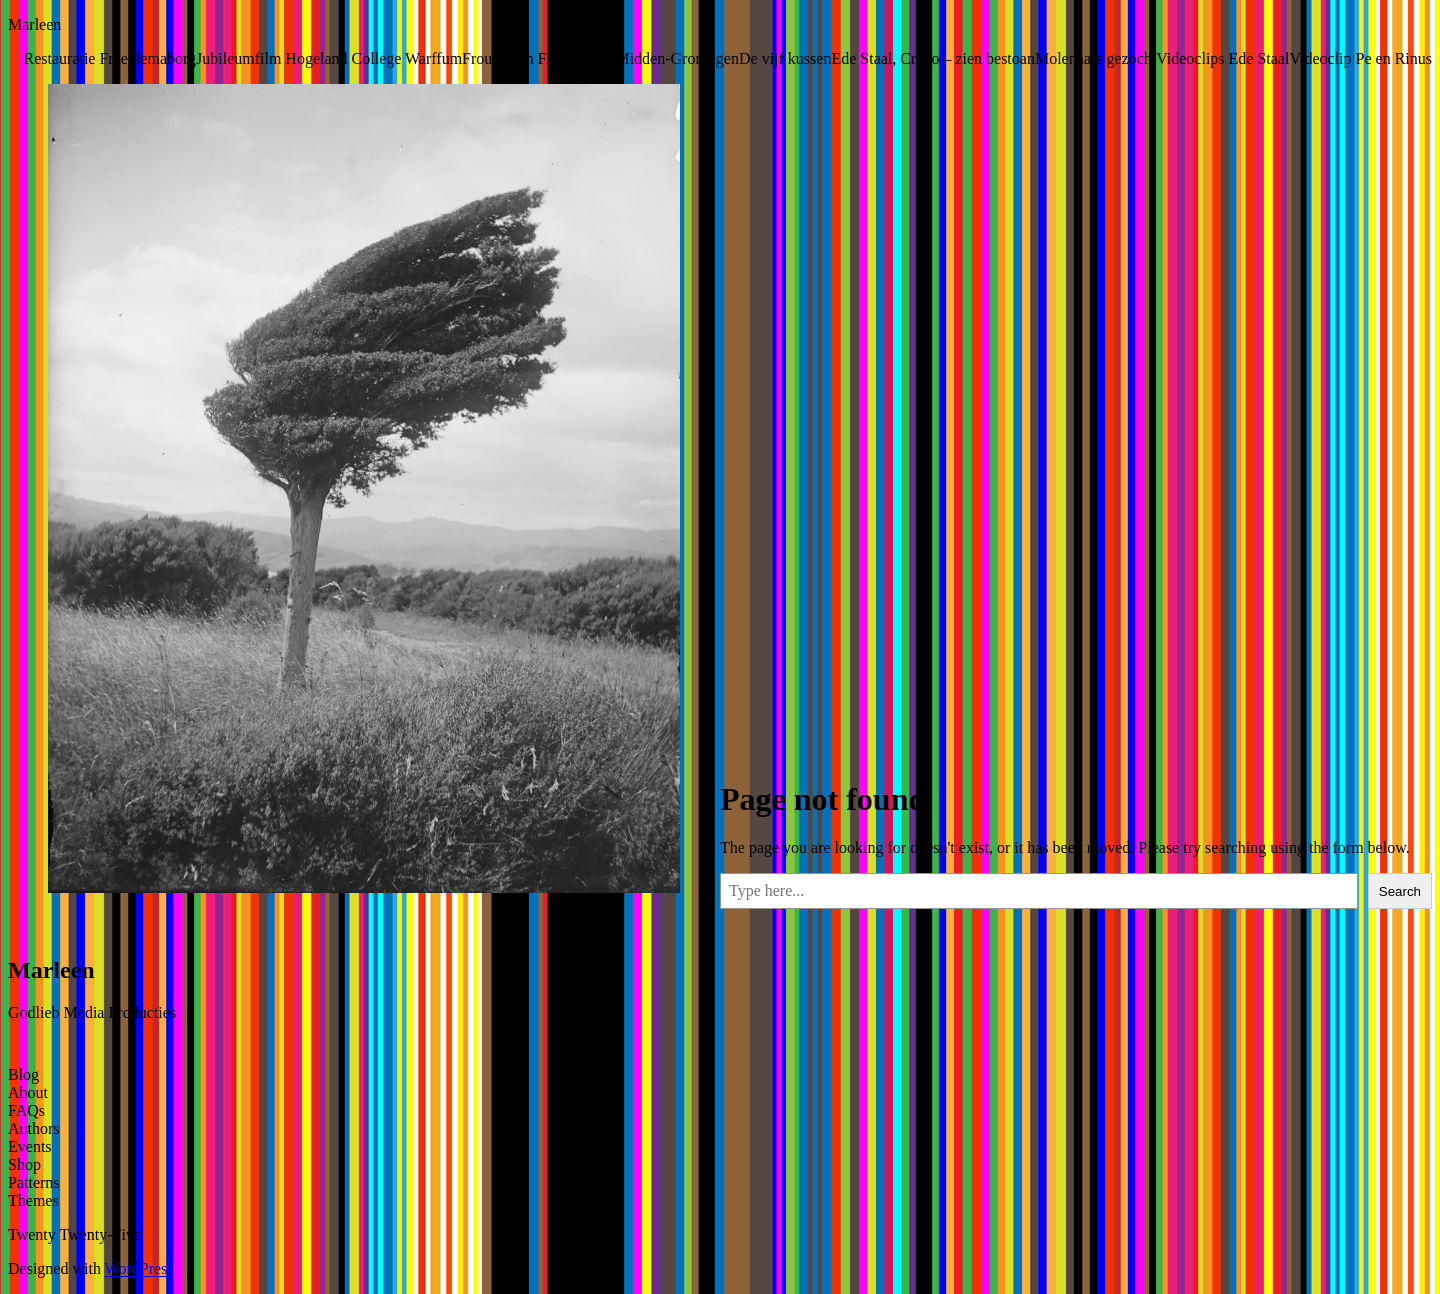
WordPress (139, 1268)
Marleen (34, 24)
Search (1400, 891)
